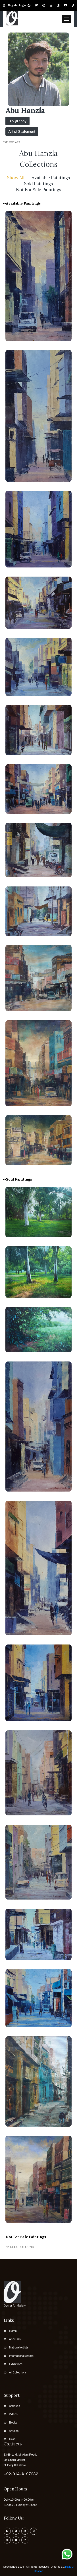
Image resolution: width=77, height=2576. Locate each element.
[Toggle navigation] (66, 19)
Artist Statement (21, 132)
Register (13, 5)
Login (22, 5)
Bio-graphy (17, 121)
